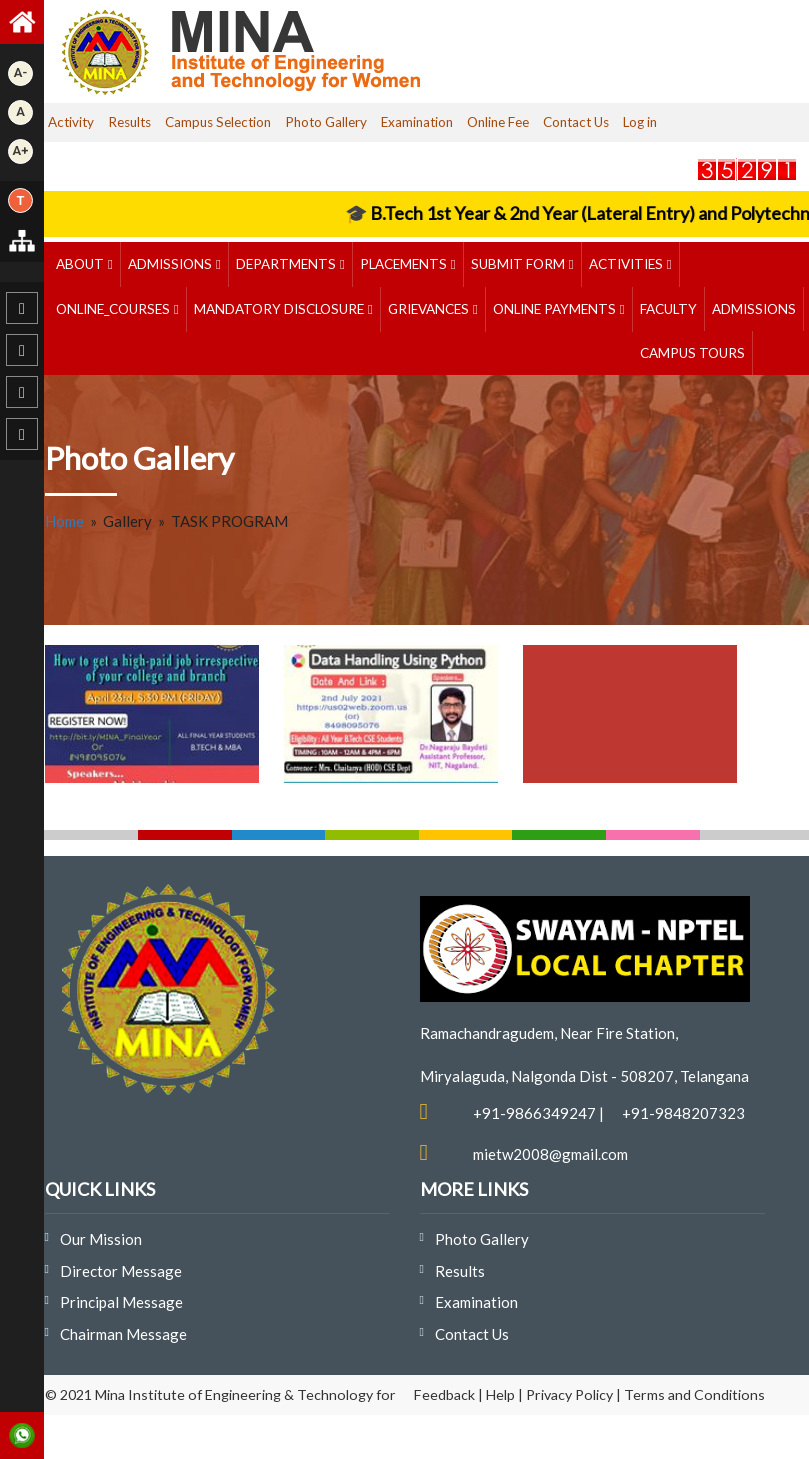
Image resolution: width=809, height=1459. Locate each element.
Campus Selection (218, 122)
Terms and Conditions (694, 1394)
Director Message (121, 1271)
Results (129, 122)
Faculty (668, 309)
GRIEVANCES (430, 309)
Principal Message (121, 1302)
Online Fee (498, 122)
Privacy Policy (569, 1394)
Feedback (444, 1394)
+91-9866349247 (534, 1113)
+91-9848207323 (683, 1113)
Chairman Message (123, 1334)
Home (64, 521)
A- (20, 72)
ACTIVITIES (627, 264)
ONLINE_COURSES (114, 309)
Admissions (171, 264)
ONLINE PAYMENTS (556, 309)
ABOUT (81, 264)
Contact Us (576, 122)
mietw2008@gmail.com (550, 1154)
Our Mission (101, 1239)
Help (500, 1394)
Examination (417, 122)
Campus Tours (692, 353)
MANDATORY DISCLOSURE (280, 309)
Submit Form (519, 264)
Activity (71, 122)
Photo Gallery (326, 122)
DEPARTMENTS (287, 264)
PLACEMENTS (405, 264)
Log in (640, 122)
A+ (21, 150)
